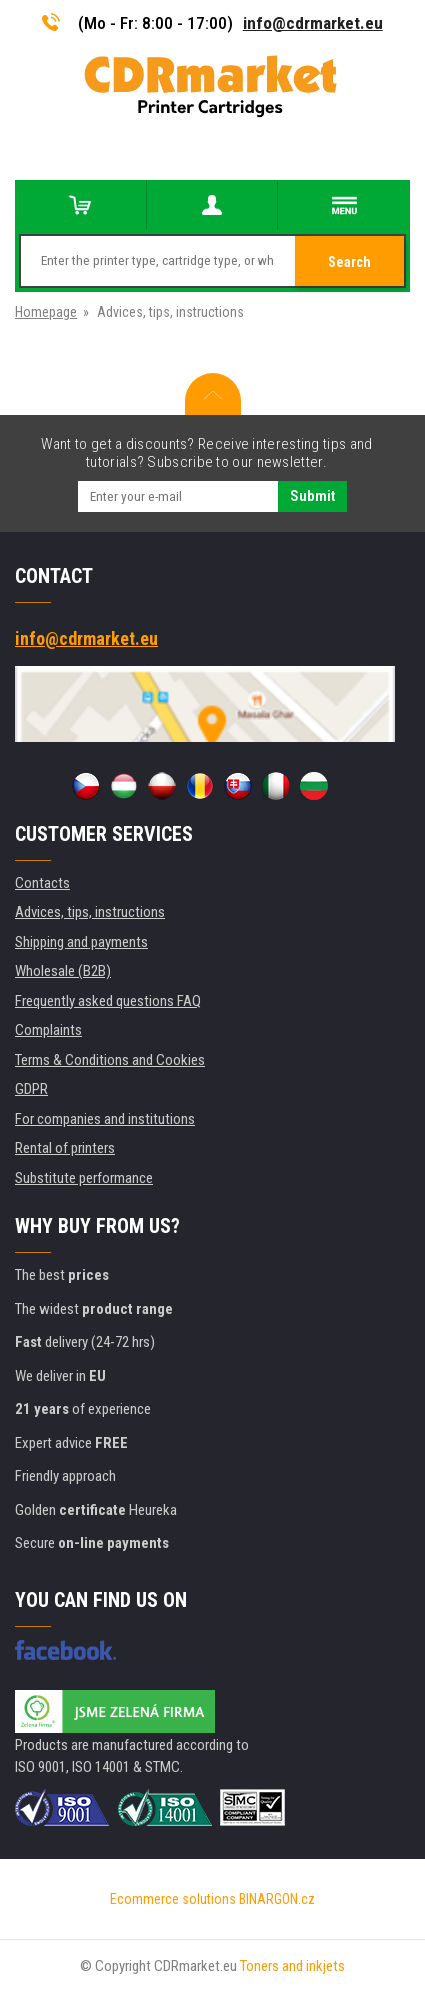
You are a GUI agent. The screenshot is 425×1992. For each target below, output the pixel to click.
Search (349, 262)
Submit (312, 496)
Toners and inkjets (292, 1966)
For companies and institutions (105, 1119)
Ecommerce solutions (173, 1899)
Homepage (46, 312)
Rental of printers (65, 1148)
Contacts (42, 883)
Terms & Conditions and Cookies (110, 1060)
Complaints (48, 1030)
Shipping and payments (81, 942)
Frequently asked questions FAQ (108, 1001)
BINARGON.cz (277, 1899)
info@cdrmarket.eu (313, 23)
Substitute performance (84, 1178)
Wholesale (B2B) (63, 971)
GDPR (31, 1089)
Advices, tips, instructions (90, 912)
